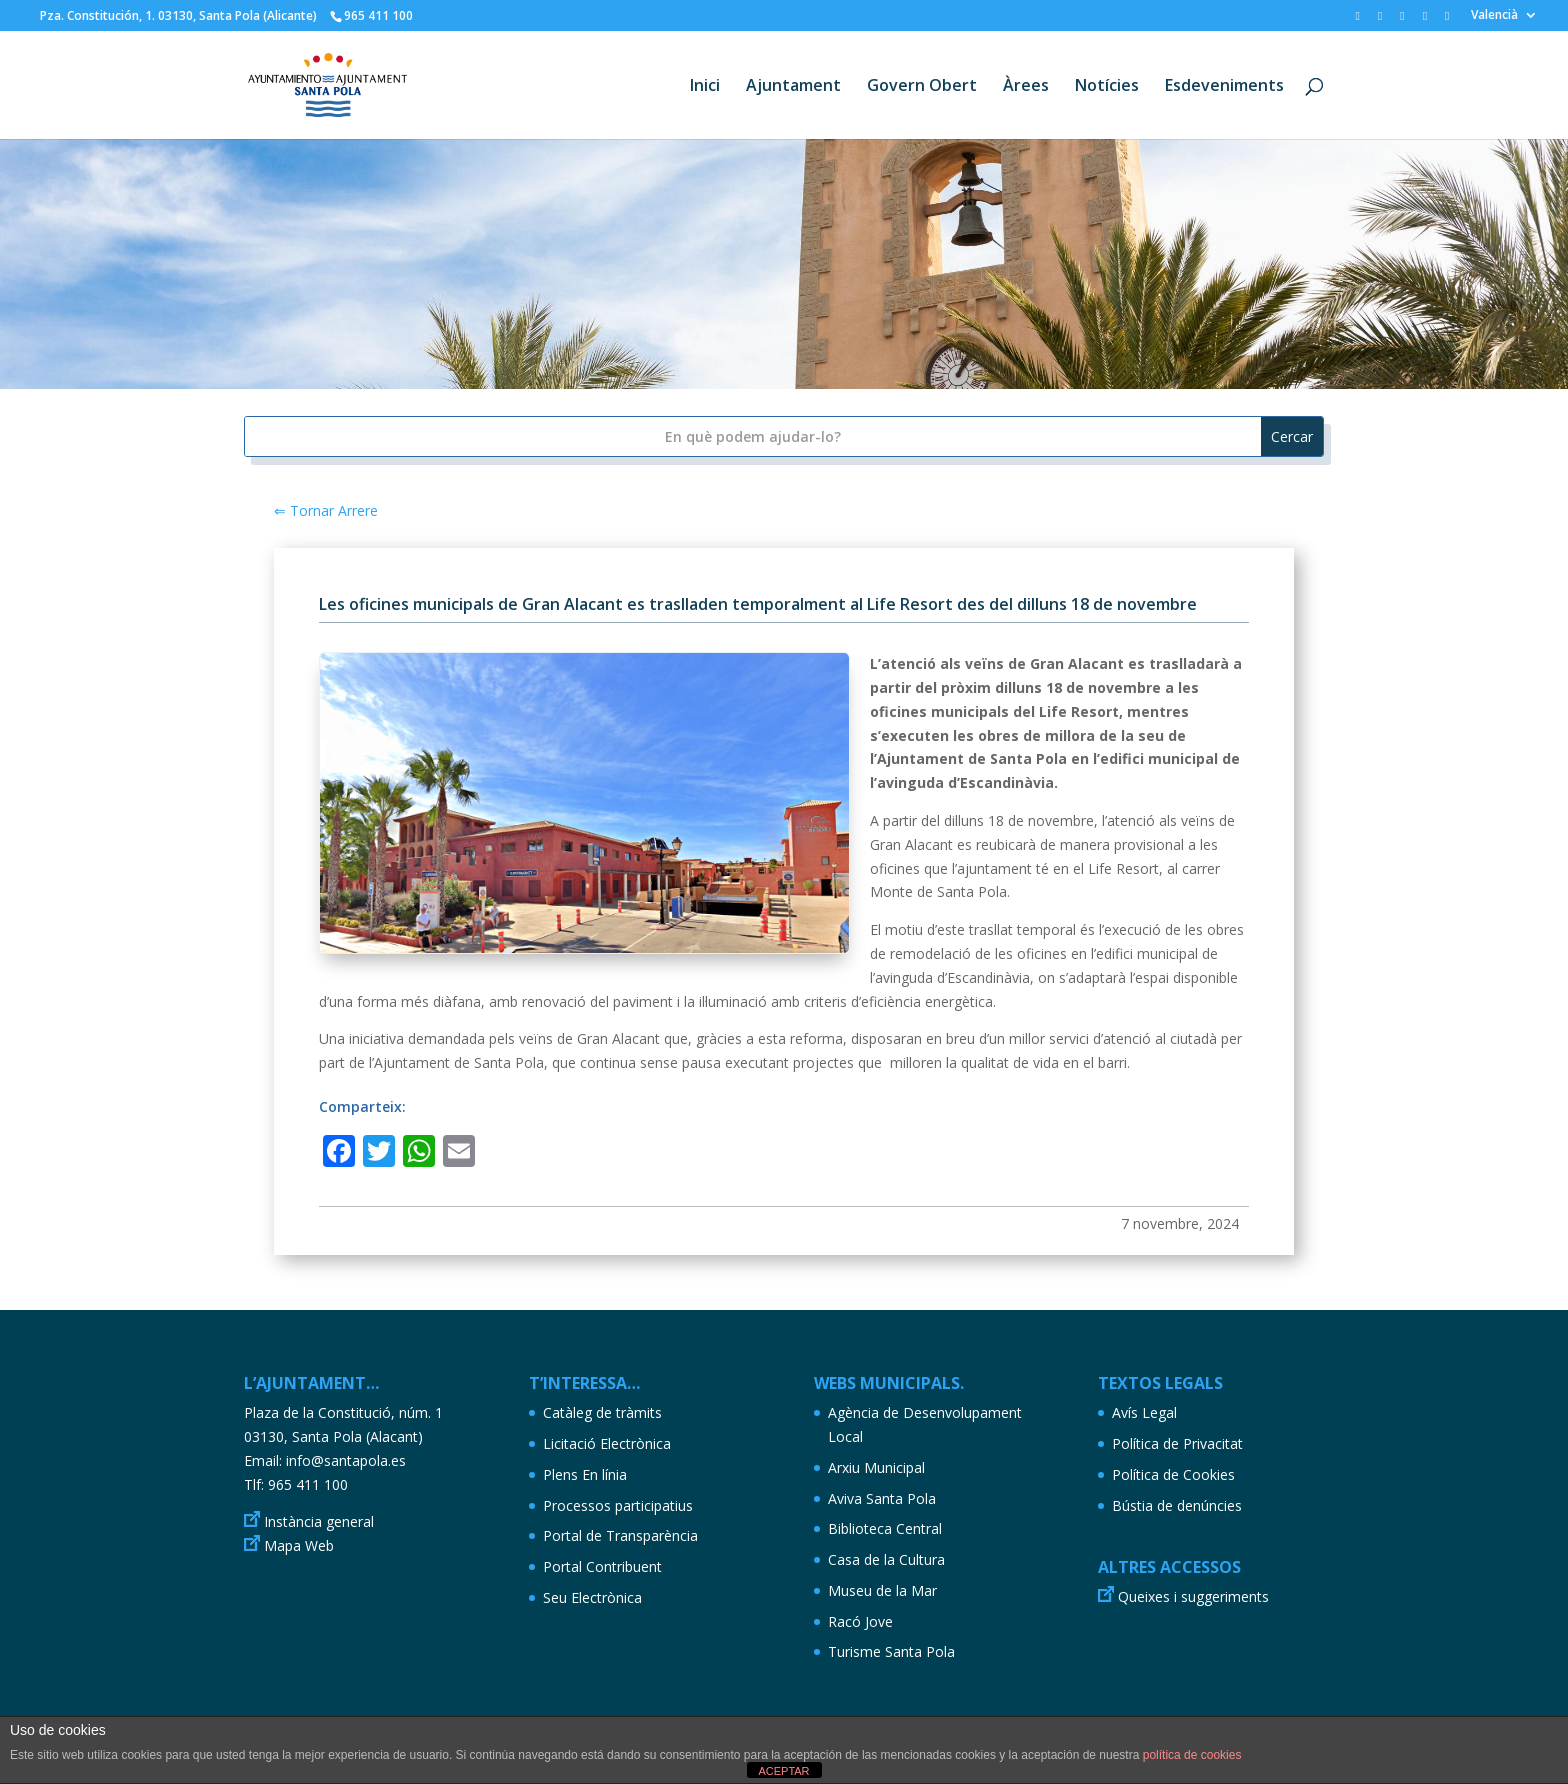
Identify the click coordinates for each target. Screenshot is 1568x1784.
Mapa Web (299, 1545)
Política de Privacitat (1177, 1443)
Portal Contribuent (602, 1566)
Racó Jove (860, 1621)
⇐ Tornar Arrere (326, 510)
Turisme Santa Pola (891, 1651)
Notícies (1107, 87)
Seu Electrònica (592, 1597)
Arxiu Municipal (876, 1467)
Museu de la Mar (882, 1590)
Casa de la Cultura (886, 1559)
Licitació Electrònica (607, 1443)
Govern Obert (922, 87)
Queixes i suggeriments (1193, 1596)
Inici (705, 87)
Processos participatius (618, 1505)
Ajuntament (793, 87)
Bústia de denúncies (1177, 1505)
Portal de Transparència (620, 1535)
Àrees (1026, 87)
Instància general (319, 1521)
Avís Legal (1144, 1412)
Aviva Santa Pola (882, 1498)
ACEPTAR (783, 1771)
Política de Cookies (1173, 1474)
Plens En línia (585, 1474)
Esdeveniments (1224, 87)
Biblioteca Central (885, 1528)
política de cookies (1192, 1755)
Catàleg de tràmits (602, 1412)
